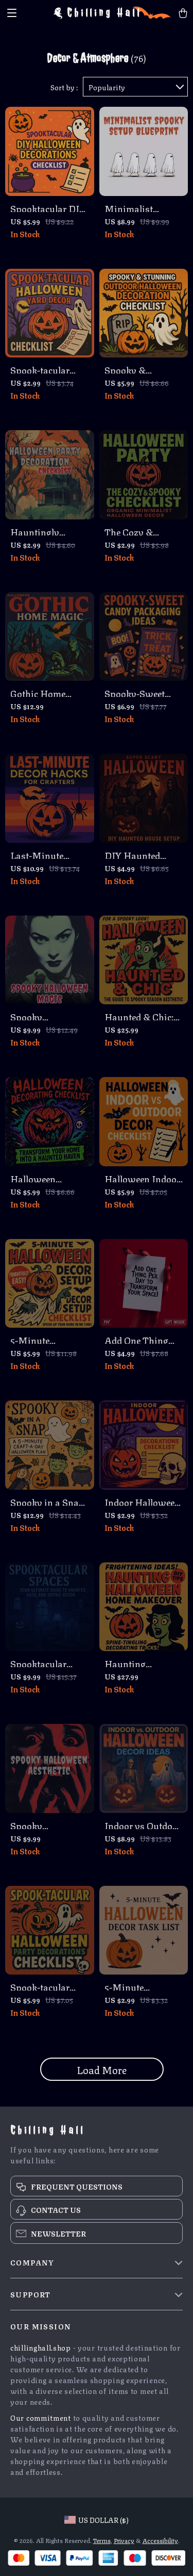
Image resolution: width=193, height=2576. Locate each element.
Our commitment (40, 2417)
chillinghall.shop (40, 2347)
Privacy (124, 2540)
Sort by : (64, 86)
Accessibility (160, 2540)
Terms (102, 2540)
